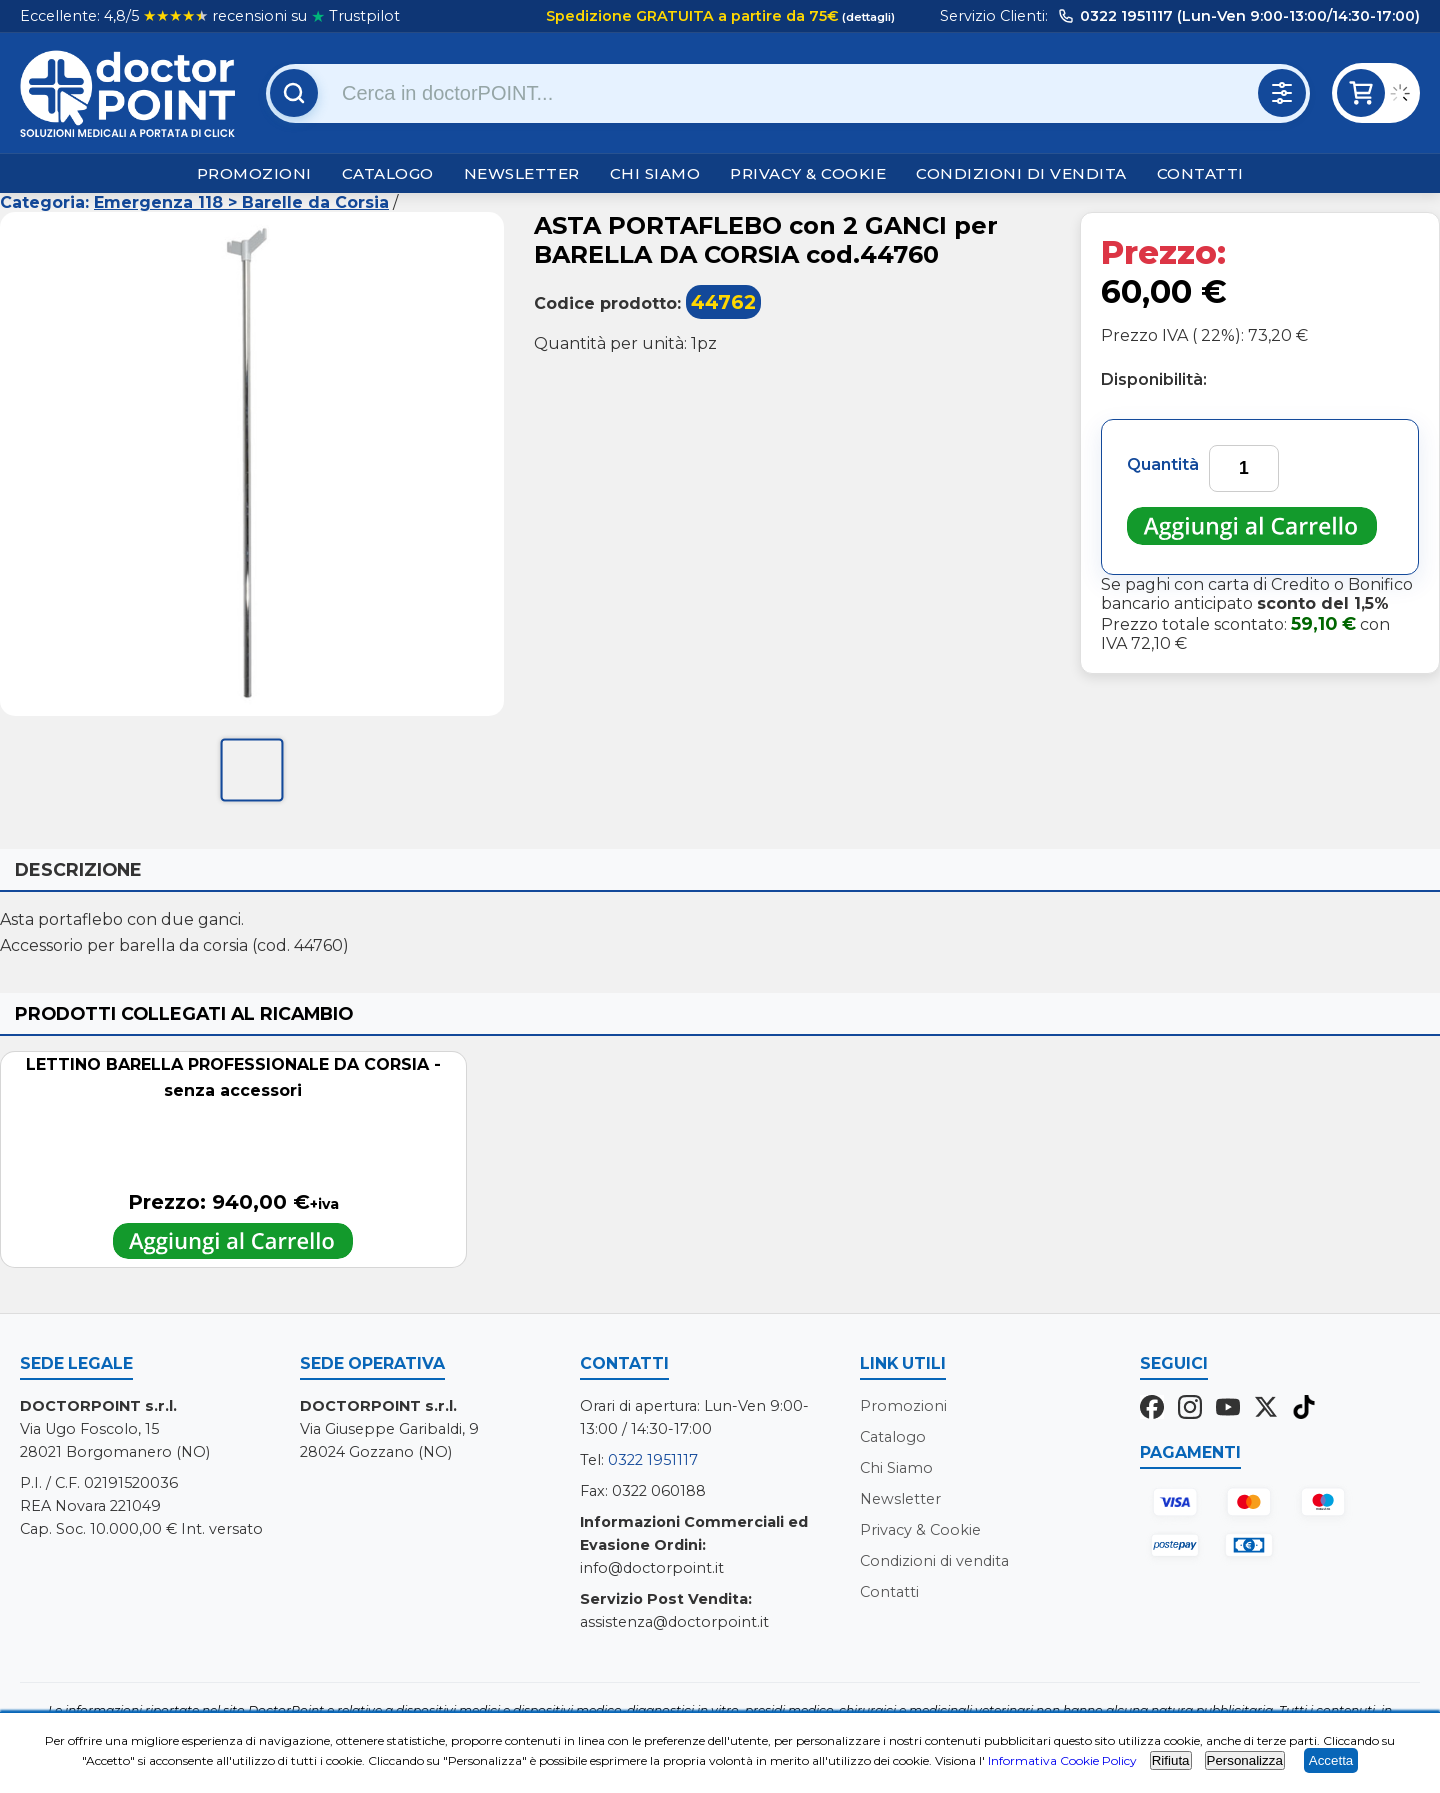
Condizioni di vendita (1021, 173)
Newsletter (522, 173)
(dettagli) (867, 17)
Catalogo (388, 173)
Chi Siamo (655, 173)
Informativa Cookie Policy (1062, 1760)
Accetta (1331, 1760)
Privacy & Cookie (808, 173)
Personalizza (1245, 1760)
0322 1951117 (653, 1460)
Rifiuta (1171, 1760)
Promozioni (254, 173)
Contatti (1200, 173)
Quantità (1163, 464)
